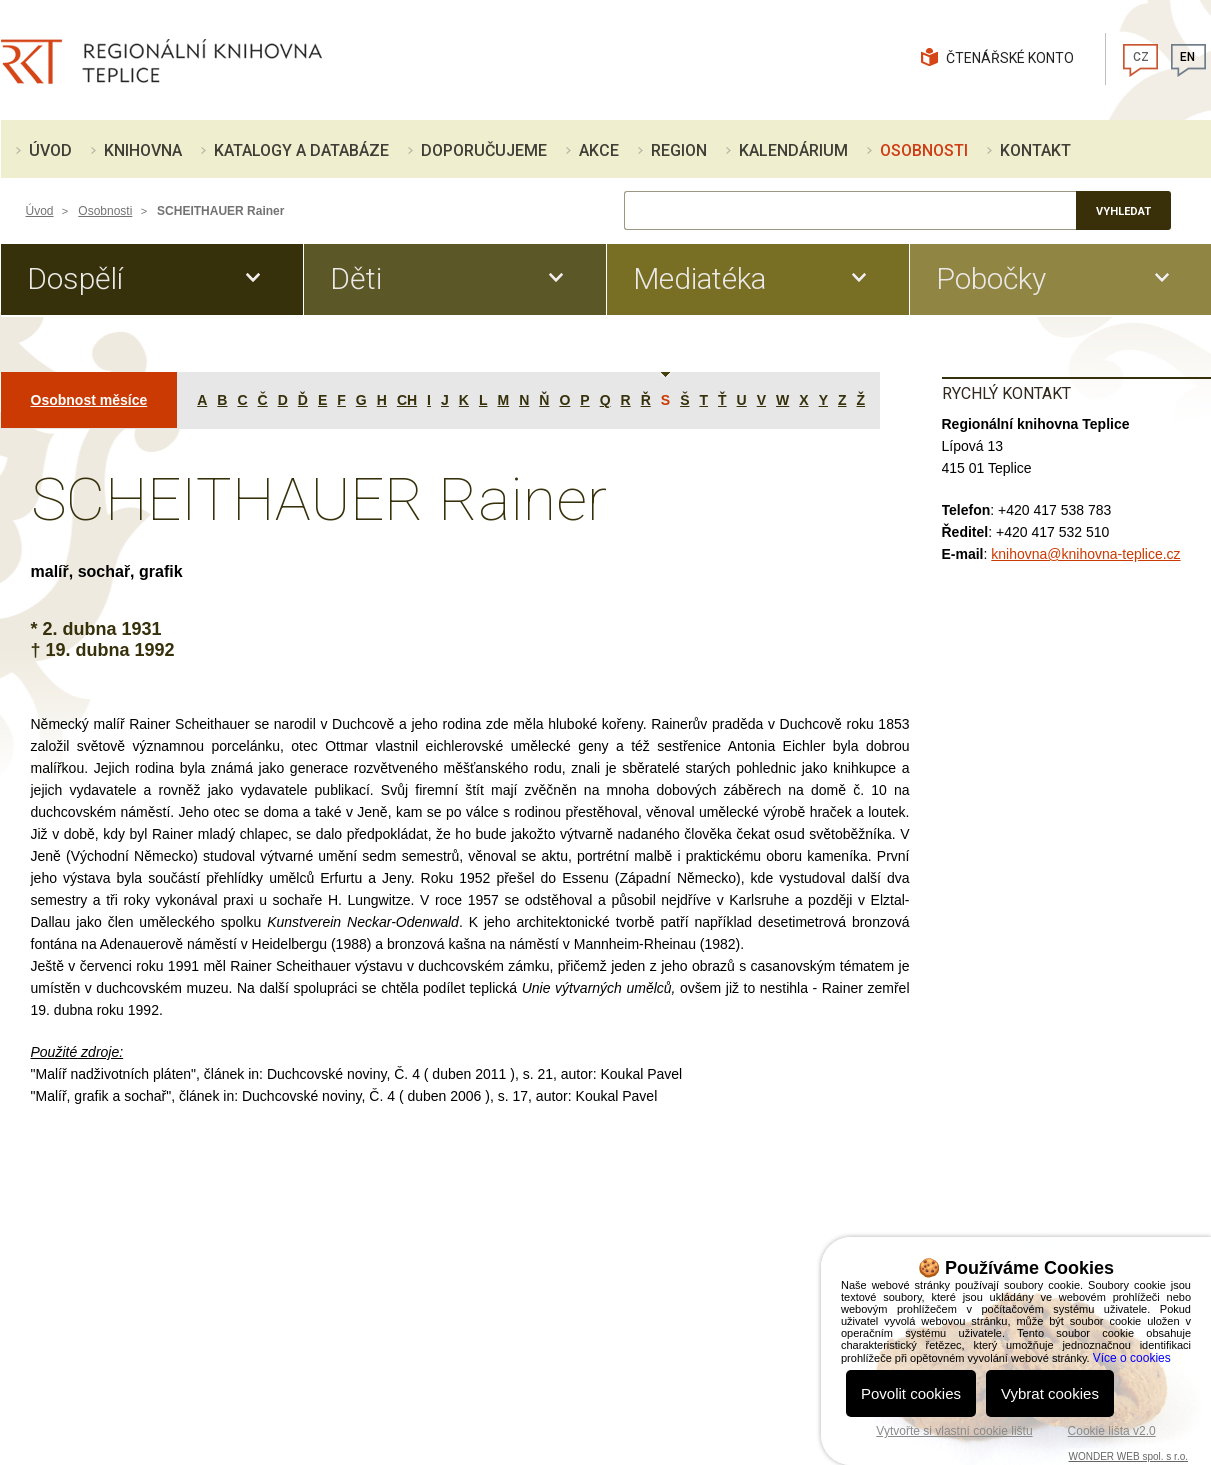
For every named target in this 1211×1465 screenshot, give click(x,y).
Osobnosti (105, 211)
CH (407, 400)
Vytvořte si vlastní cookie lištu (954, 1431)
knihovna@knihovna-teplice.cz (1085, 554)
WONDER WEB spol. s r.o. (1128, 1456)
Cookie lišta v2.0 (1112, 1431)
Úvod (40, 211)
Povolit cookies (911, 1393)
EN (1187, 57)
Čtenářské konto (1010, 58)
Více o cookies (1132, 1358)
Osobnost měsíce (89, 400)
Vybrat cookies (1050, 1393)
